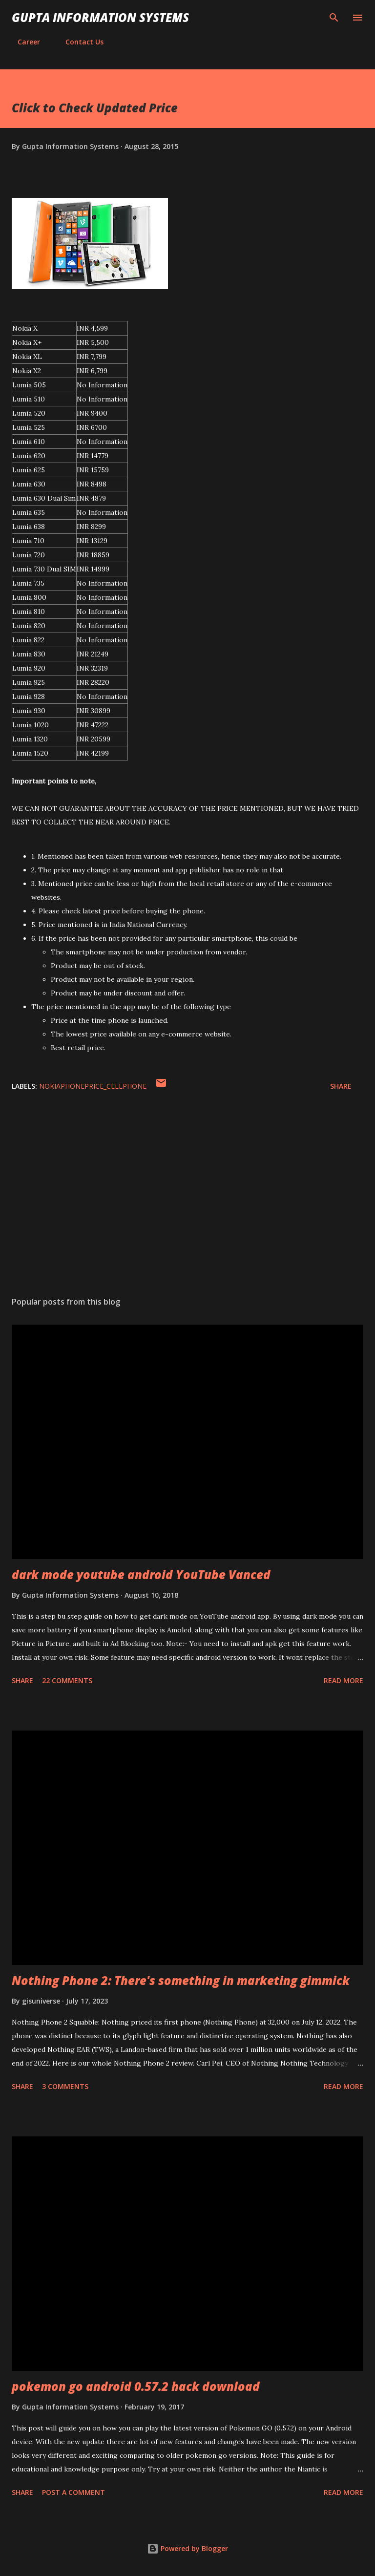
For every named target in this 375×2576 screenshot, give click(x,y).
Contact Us (79, 41)
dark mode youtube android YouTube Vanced (141, 1574)
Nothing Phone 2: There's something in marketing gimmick (181, 1980)
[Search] (334, 17)
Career (23, 41)
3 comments (65, 2086)
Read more (343, 1680)
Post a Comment (73, 2492)
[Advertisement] (187, 1196)
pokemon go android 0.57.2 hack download (136, 2386)
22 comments (67, 1680)
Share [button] (341, 1086)
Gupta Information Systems (100, 17)
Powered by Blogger (187, 2548)
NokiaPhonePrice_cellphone (92, 1086)
